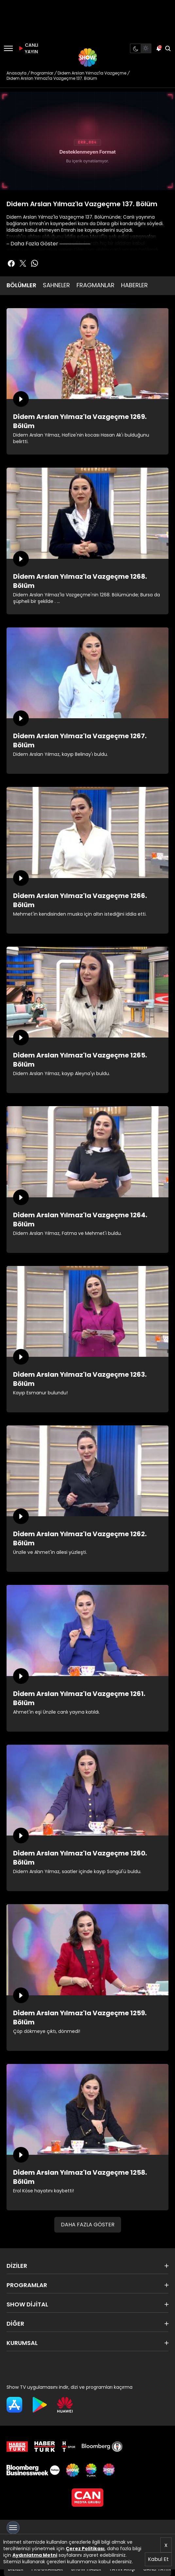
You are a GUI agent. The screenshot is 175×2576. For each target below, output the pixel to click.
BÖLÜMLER (21, 285)
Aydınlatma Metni (34, 2555)
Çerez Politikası (85, 2548)
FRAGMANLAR (95, 285)
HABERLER (134, 285)
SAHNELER (56, 285)
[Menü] (8, 48)
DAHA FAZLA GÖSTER (87, 2224)
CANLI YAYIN (27, 48)
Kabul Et (158, 2559)
